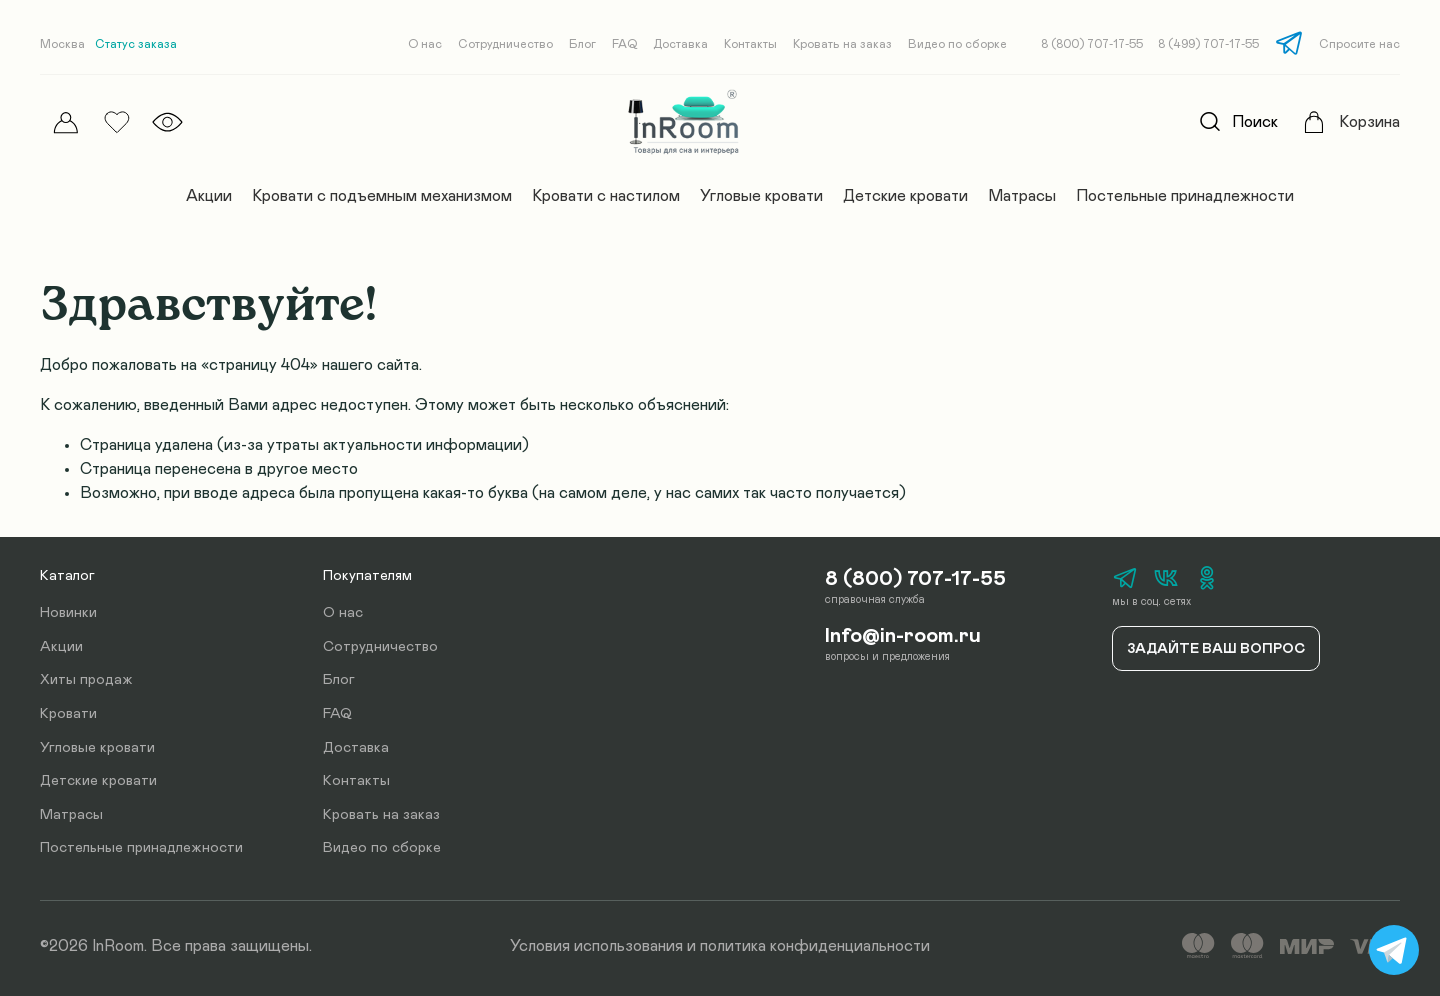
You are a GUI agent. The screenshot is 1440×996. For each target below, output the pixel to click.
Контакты (750, 44)
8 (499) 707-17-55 (1208, 44)
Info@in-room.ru (903, 636)
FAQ (624, 44)
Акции (209, 196)
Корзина (1369, 122)
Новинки (68, 613)
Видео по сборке (957, 44)
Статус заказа (136, 44)
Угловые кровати (761, 196)
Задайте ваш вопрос (1216, 649)
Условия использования (596, 946)
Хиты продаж (86, 680)
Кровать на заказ (842, 44)
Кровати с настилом (606, 196)
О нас (425, 44)
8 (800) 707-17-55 (1092, 44)
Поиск (1233, 122)
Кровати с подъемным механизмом (382, 196)
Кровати (68, 714)
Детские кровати (905, 196)
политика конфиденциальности (815, 946)
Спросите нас (1359, 44)
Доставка (680, 44)
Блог (582, 44)
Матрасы (1022, 196)
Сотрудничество (505, 44)
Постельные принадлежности (1185, 196)
